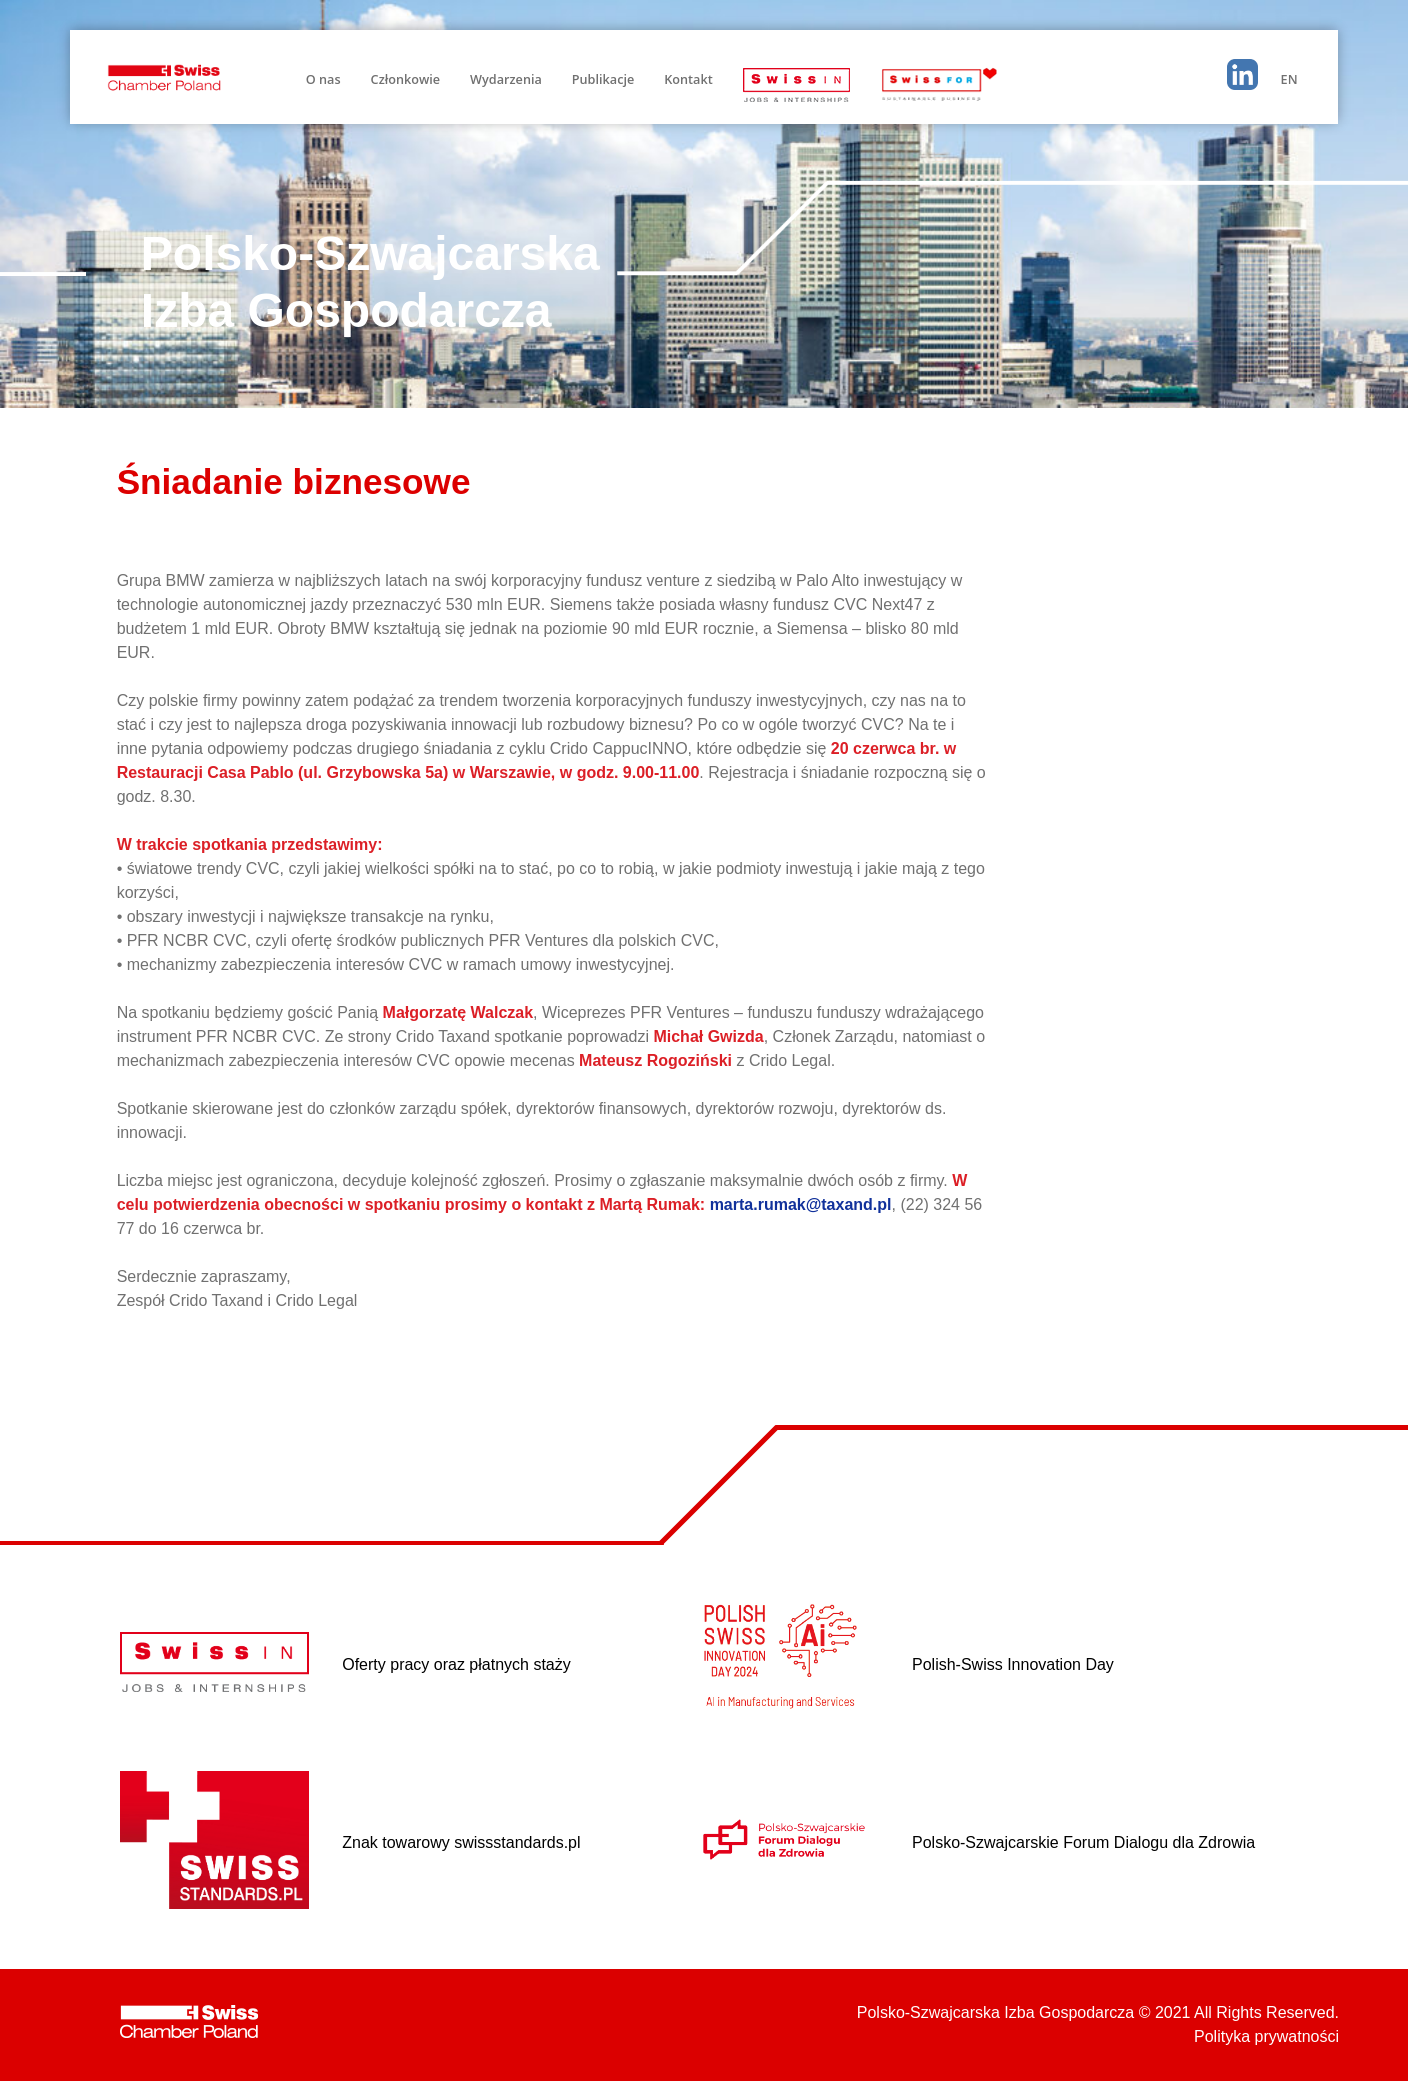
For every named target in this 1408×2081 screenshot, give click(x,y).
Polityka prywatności (1266, 2036)
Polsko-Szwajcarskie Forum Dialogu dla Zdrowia (1083, 1842)
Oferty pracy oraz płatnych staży (456, 1664)
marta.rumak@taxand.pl (801, 1204)
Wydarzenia (506, 79)
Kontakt (688, 79)
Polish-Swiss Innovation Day (1013, 1664)
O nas (323, 79)
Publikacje (603, 79)
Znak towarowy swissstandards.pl (461, 1842)
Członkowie (406, 79)
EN (1289, 79)
